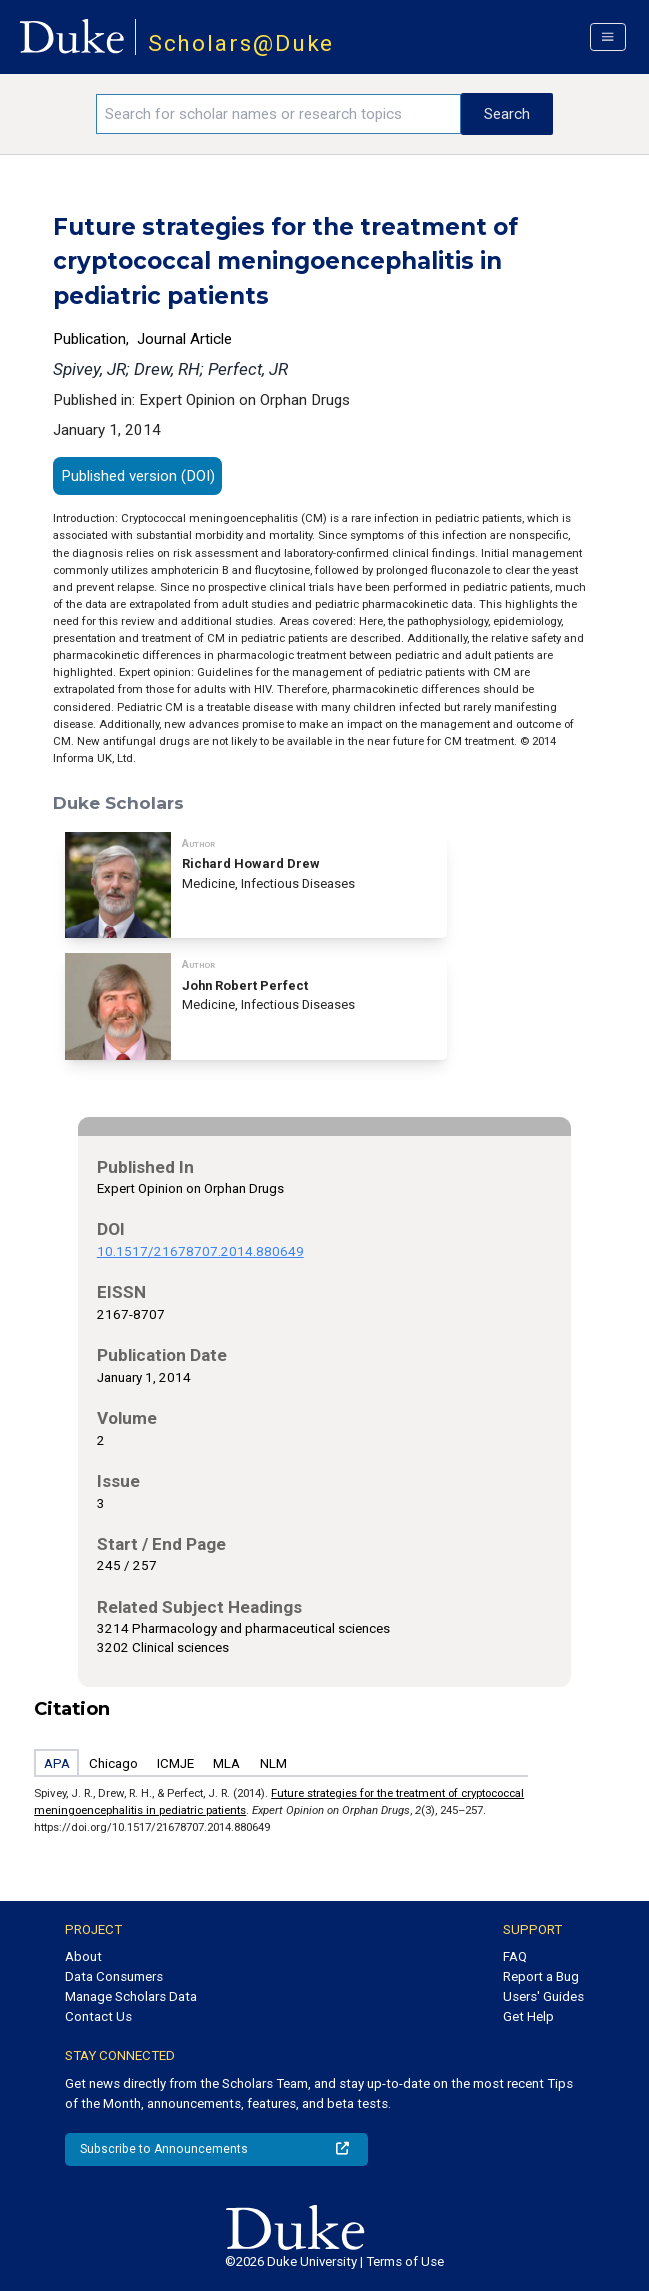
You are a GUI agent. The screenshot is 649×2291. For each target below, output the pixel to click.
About (83, 1956)
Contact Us (98, 2016)
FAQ (515, 1956)
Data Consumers (114, 1976)
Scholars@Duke (241, 43)
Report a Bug (541, 1976)
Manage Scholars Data (131, 1996)
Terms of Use (405, 2261)
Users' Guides (543, 1996)
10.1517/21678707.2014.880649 (200, 1251)
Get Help (528, 2016)
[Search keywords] (278, 114)
